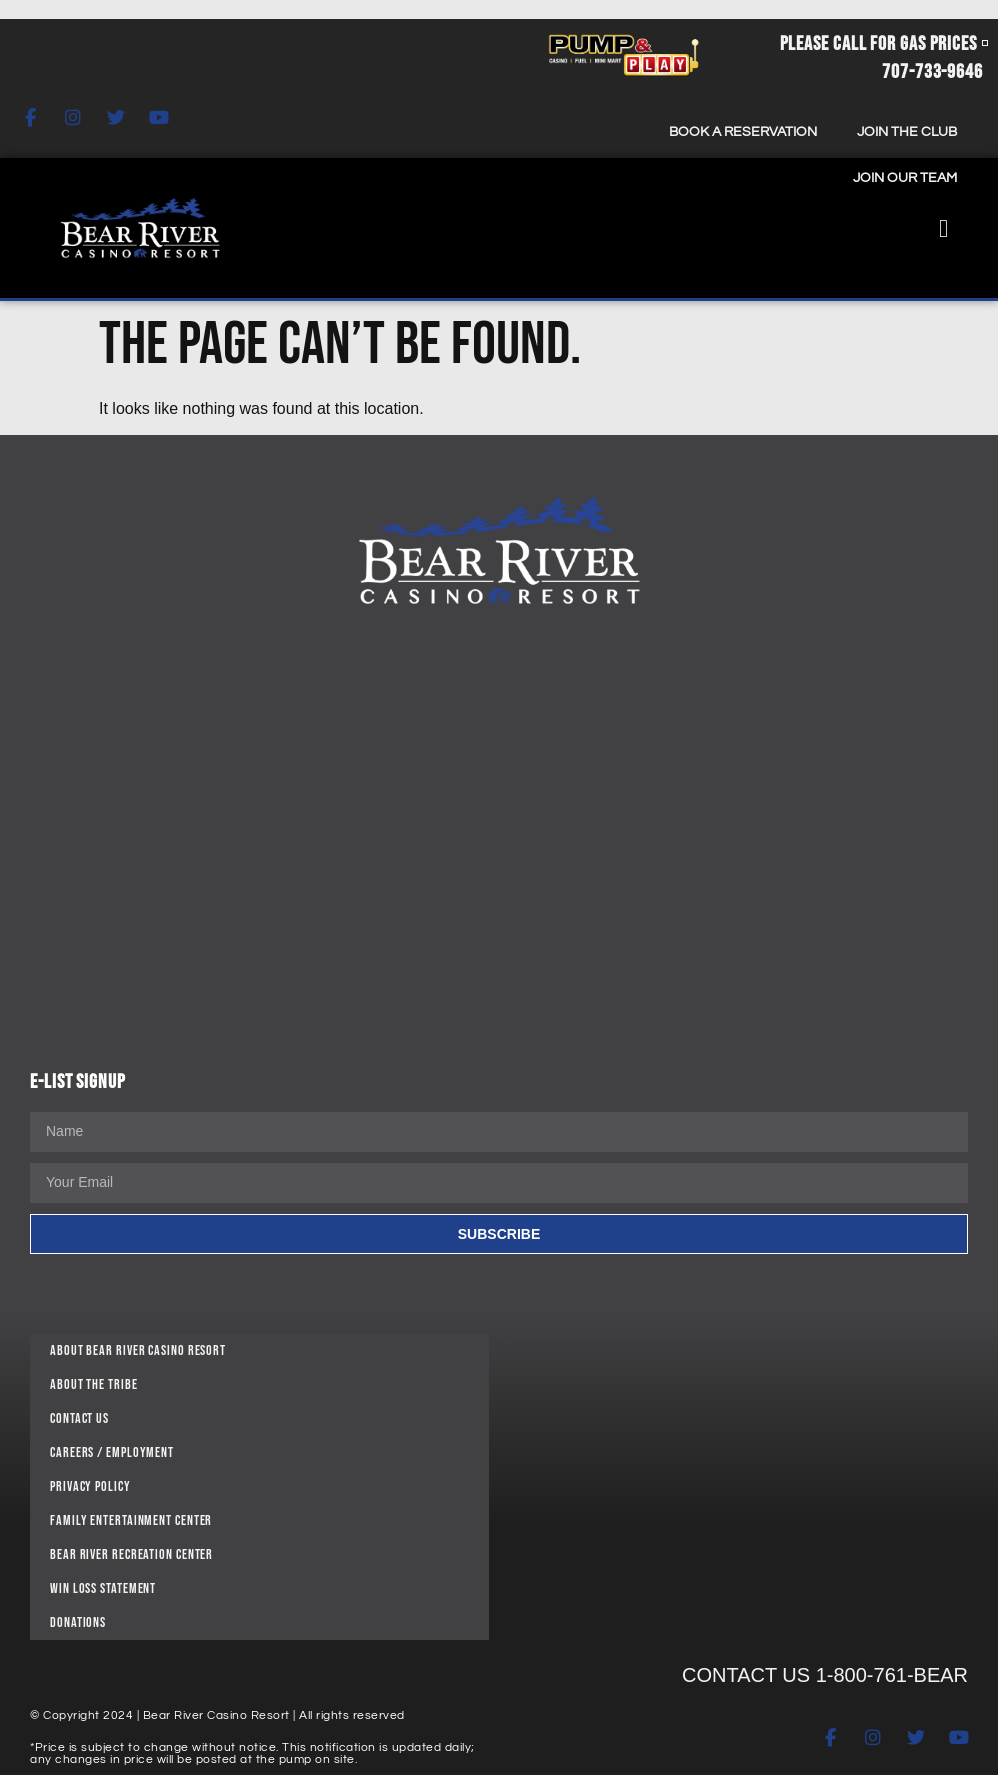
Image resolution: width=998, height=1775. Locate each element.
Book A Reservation (743, 132)
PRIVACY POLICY (90, 1486)
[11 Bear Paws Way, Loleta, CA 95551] (738, 1482)
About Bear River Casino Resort (138, 1350)
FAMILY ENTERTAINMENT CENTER (131, 1520)
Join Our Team (905, 178)
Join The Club (907, 132)
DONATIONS (78, 1622)
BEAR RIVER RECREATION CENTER (131, 1554)
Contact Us (79, 1418)
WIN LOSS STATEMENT (103, 1588)
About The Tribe (94, 1384)
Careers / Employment (112, 1452)
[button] (944, 228)
